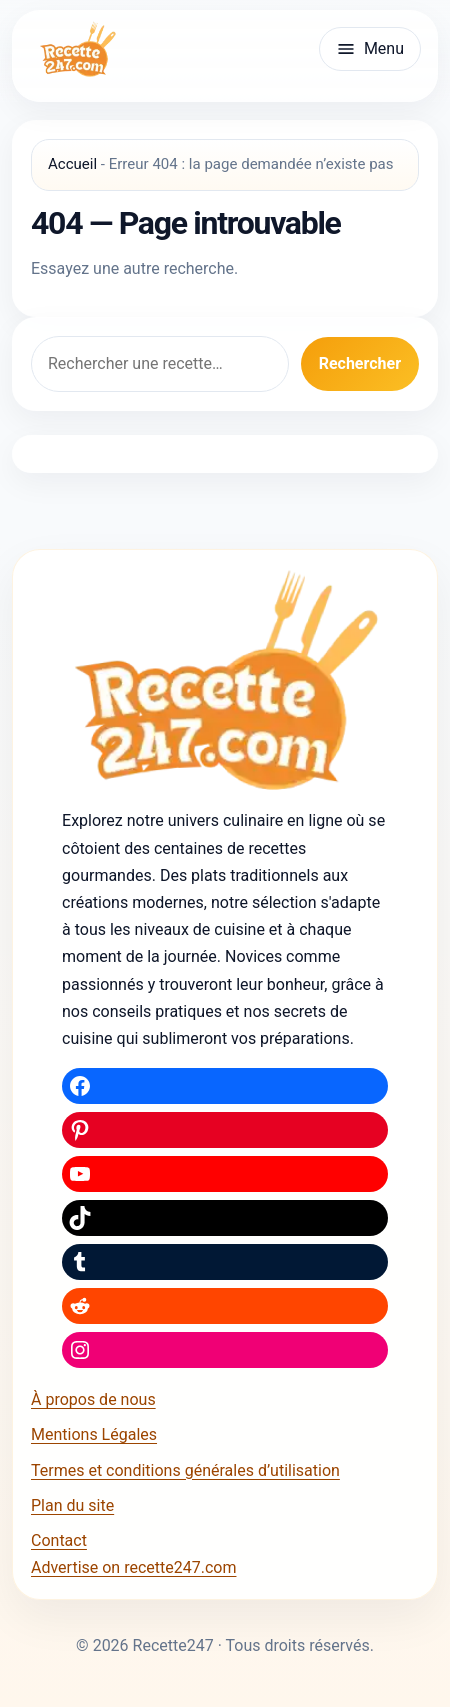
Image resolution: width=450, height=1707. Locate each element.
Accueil (72, 164)
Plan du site (72, 1505)
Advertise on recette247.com (133, 1567)
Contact (59, 1540)
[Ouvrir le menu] (370, 49)
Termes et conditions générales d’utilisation (185, 1470)
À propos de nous (93, 1399)
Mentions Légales (94, 1434)
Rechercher (360, 363)
